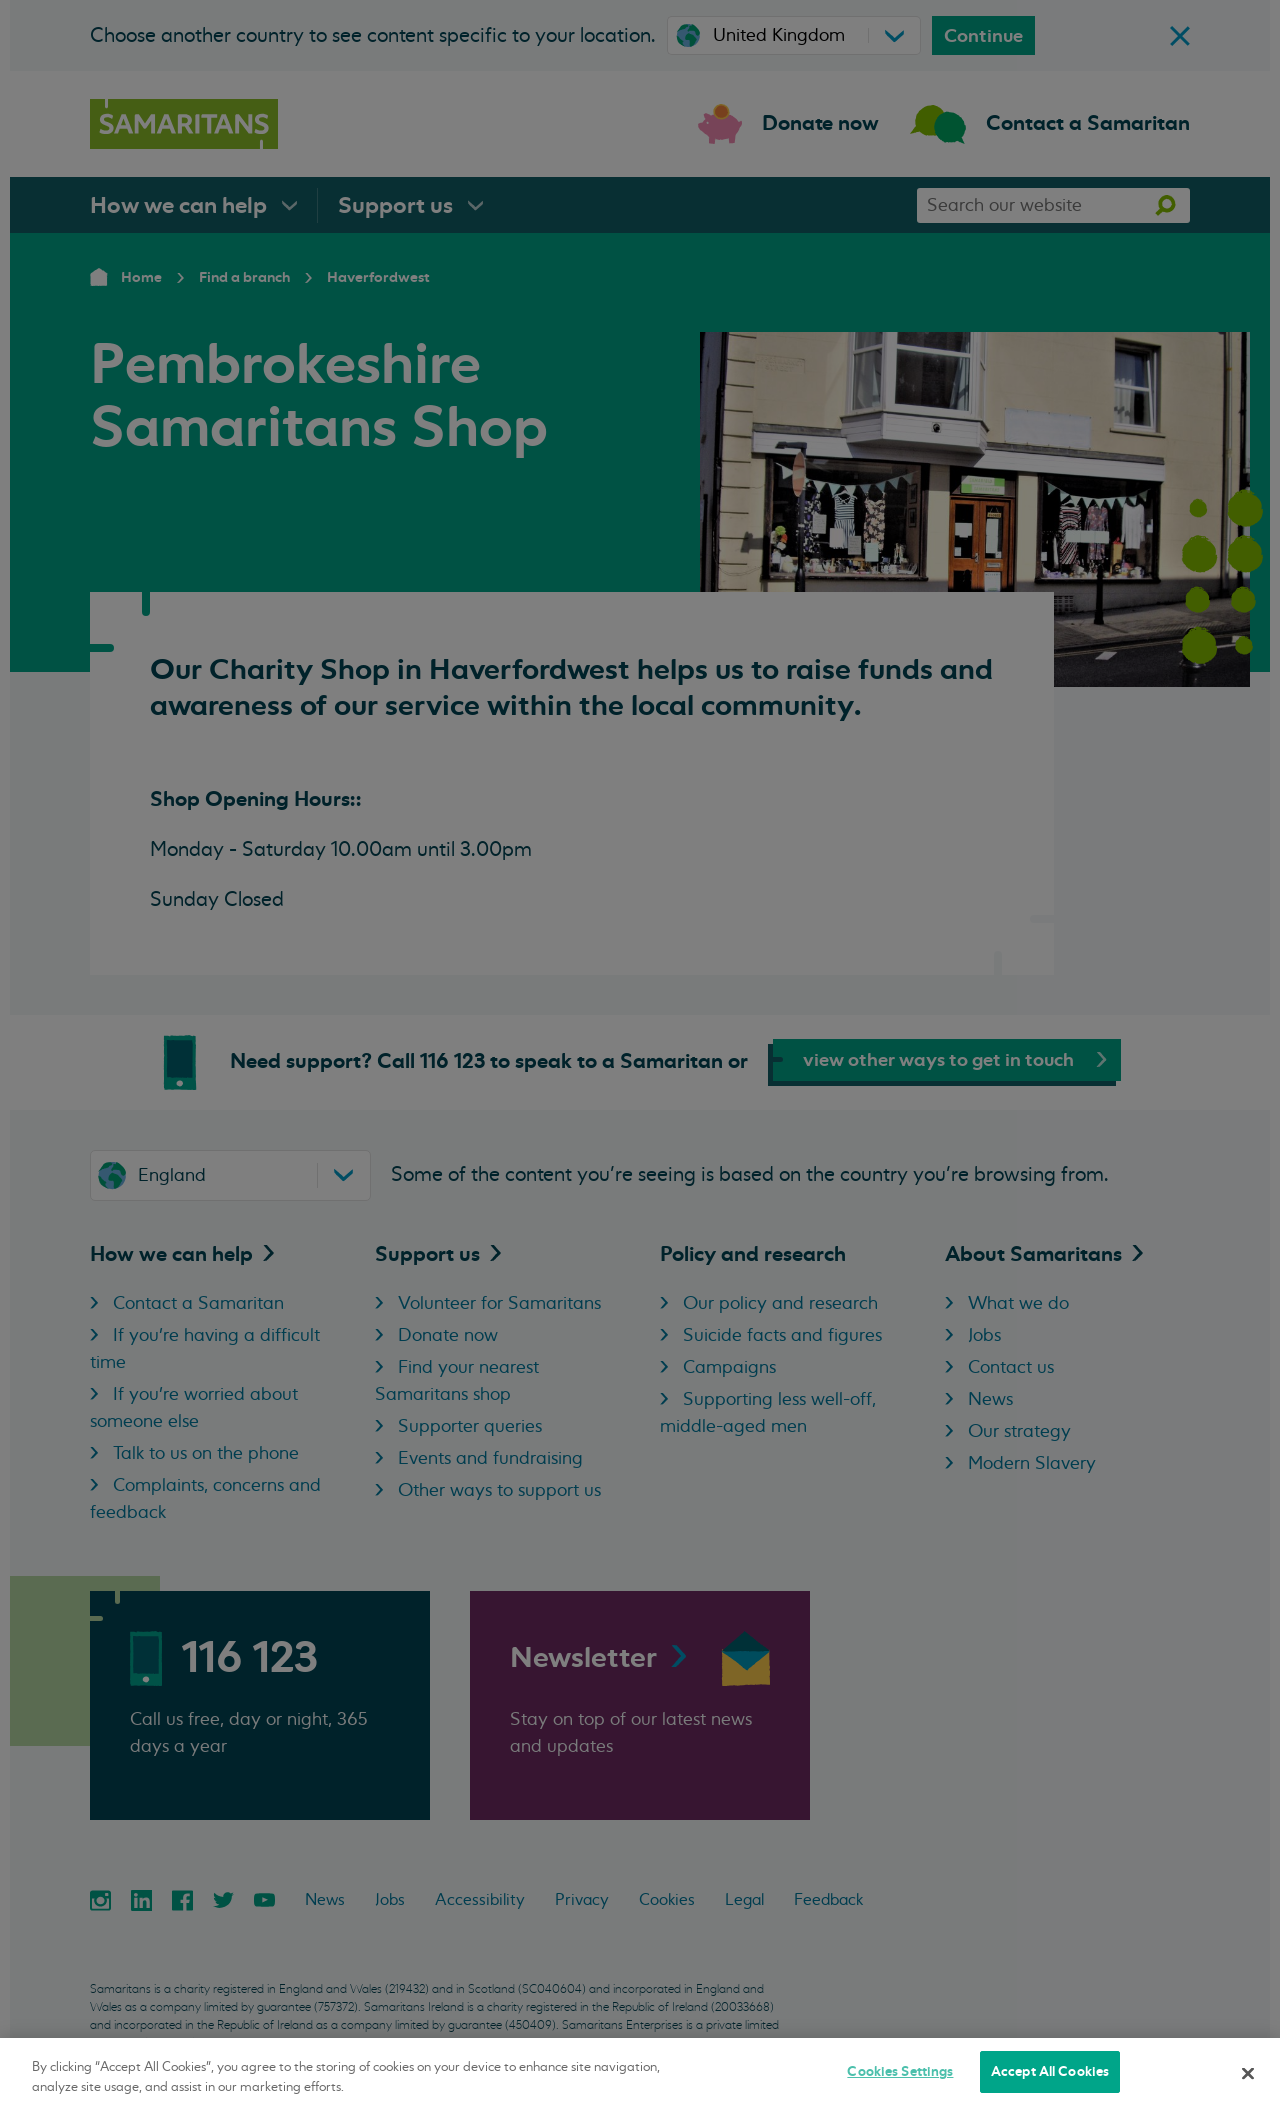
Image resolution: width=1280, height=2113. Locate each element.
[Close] (1248, 2073)
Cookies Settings (900, 2071)
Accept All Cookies (1050, 2071)
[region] (640, 2075)
